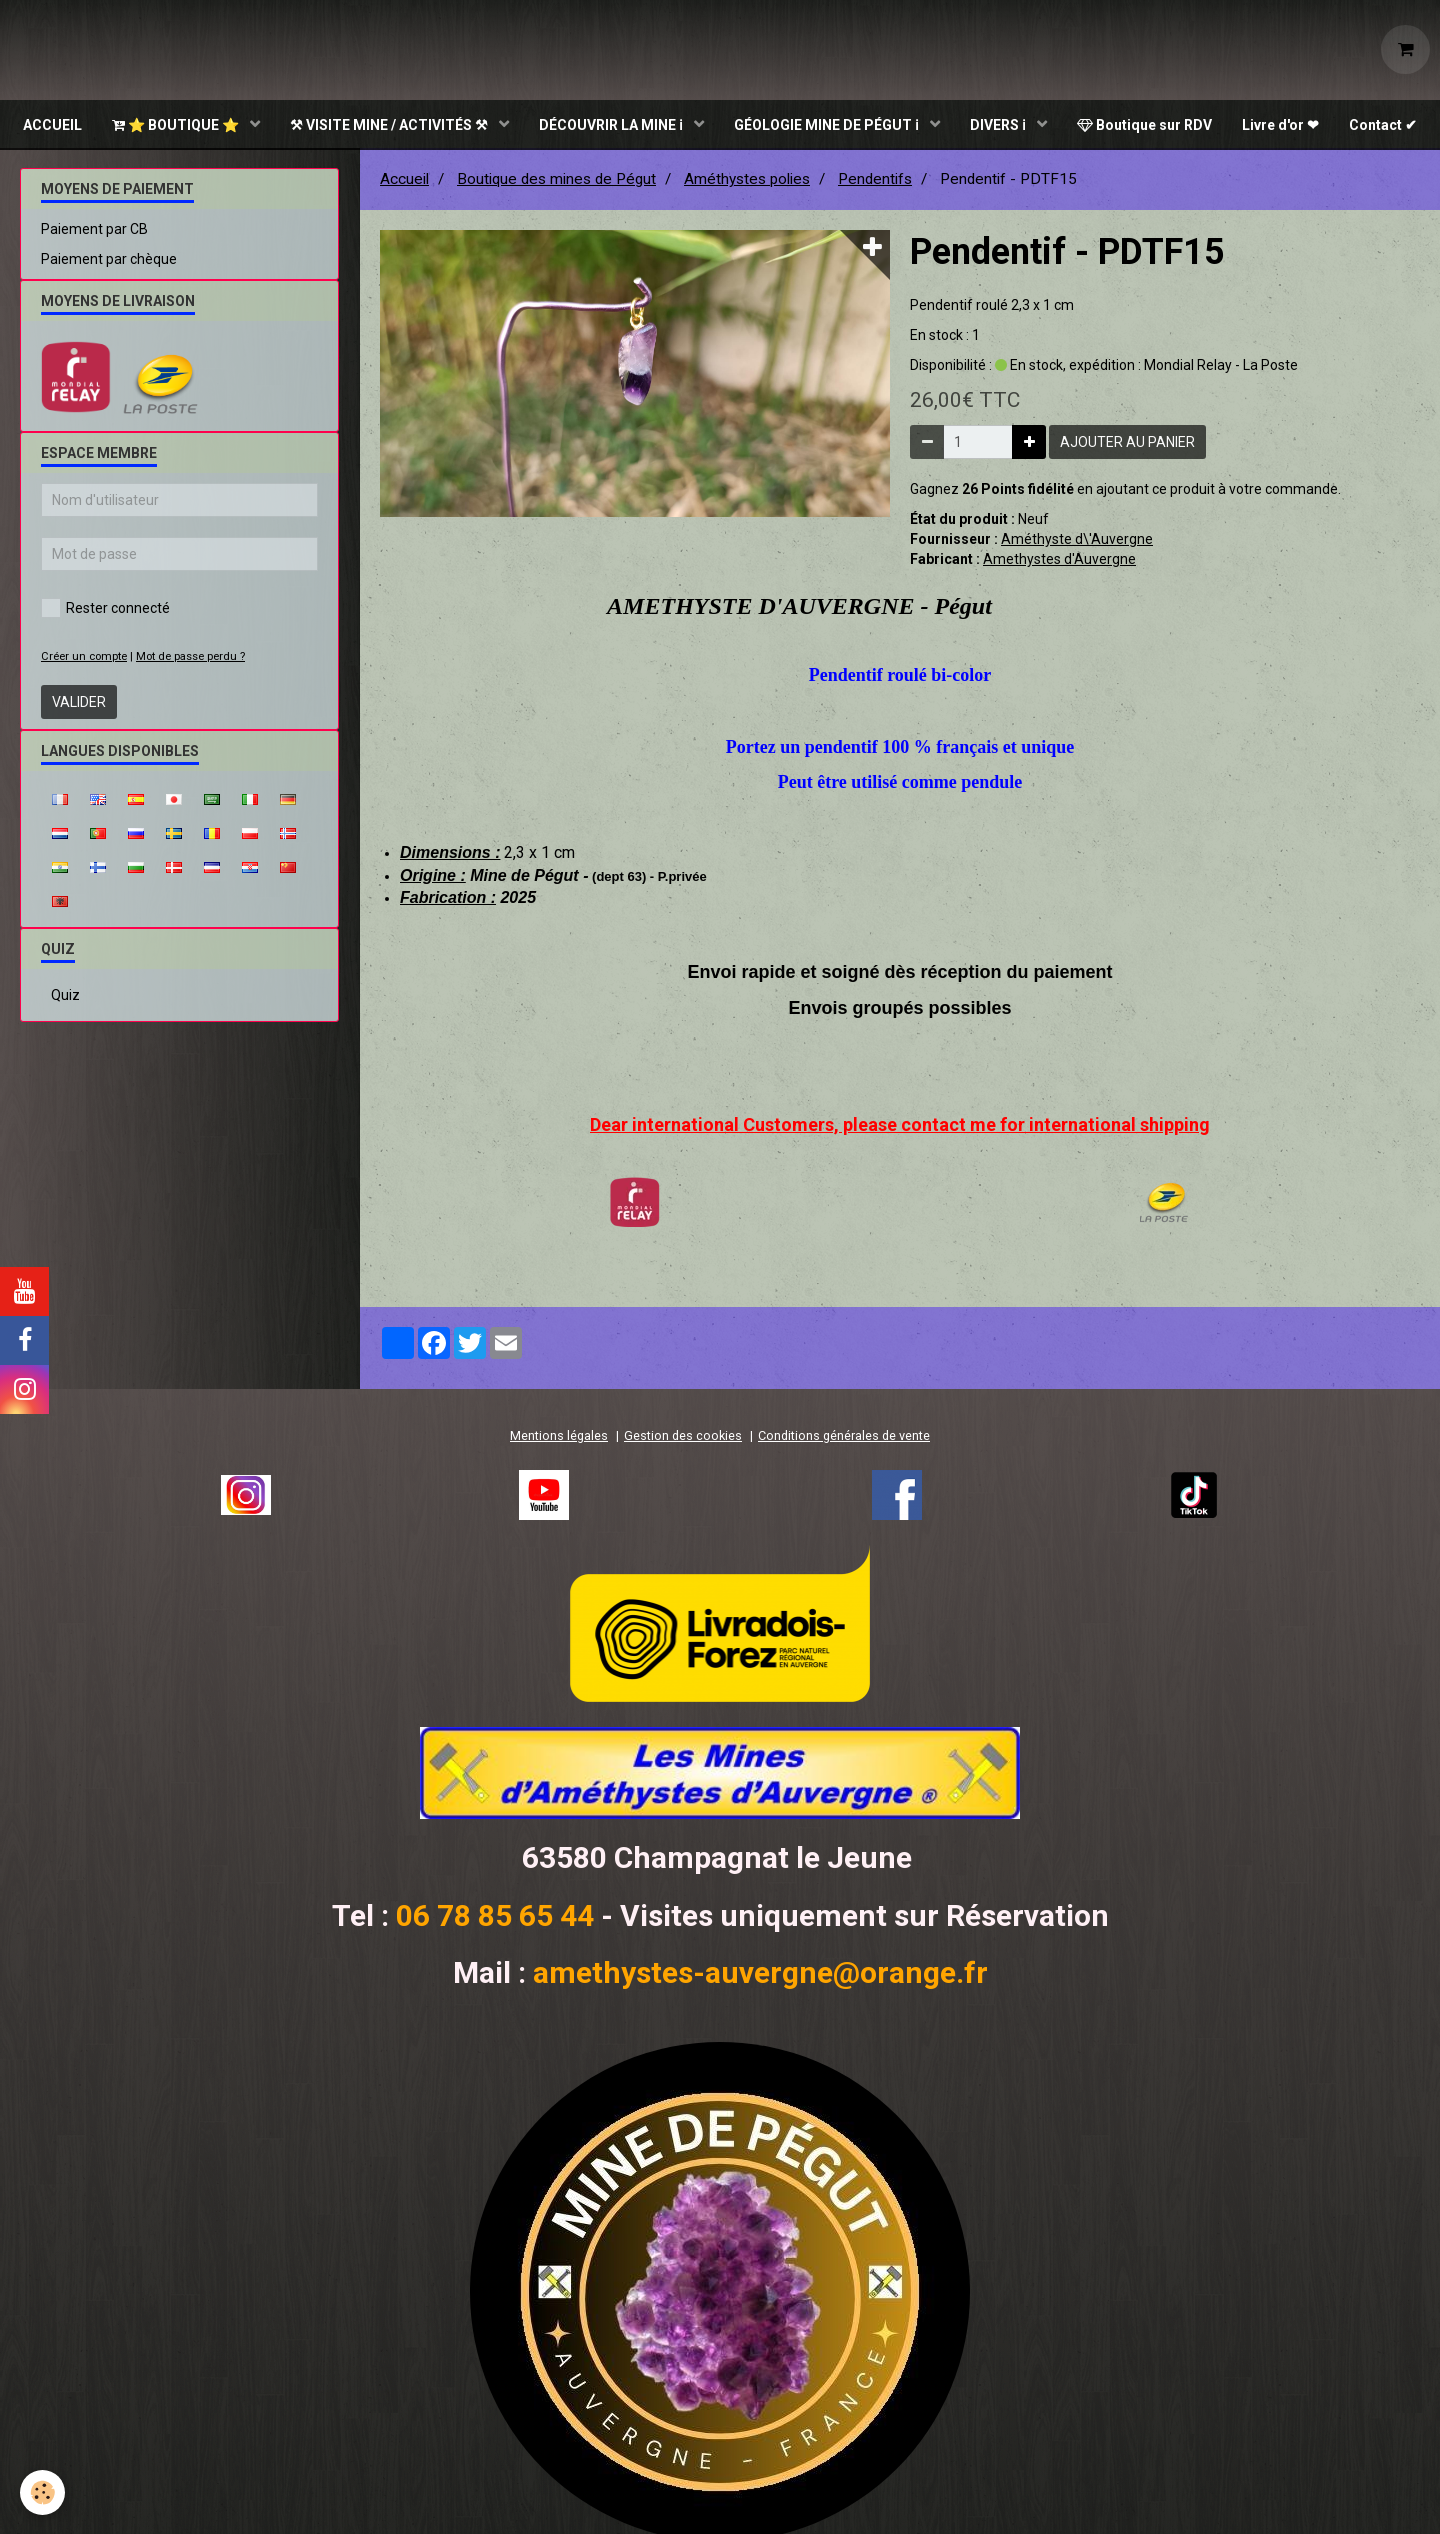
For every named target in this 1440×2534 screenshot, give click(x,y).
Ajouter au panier (1127, 444)
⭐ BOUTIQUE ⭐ (177, 125)
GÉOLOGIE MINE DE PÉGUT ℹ (828, 125)
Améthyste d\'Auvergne (1077, 541)
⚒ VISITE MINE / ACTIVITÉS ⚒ (390, 125)
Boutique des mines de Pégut (556, 181)
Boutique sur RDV (1144, 125)
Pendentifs (875, 181)
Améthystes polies (747, 181)
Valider (79, 704)
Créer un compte (84, 658)
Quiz (65, 997)
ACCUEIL (52, 125)
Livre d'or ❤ (1280, 125)
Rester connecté (105, 610)
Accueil (404, 181)
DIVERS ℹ (999, 125)
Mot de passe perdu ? (190, 658)
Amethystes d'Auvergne (1059, 561)
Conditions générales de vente (844, 1437)
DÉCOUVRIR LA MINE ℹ (612, 125)
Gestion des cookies (683, 1437)
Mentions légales (559, 1437)
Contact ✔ (1383, 125)
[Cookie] (42, 2492)
